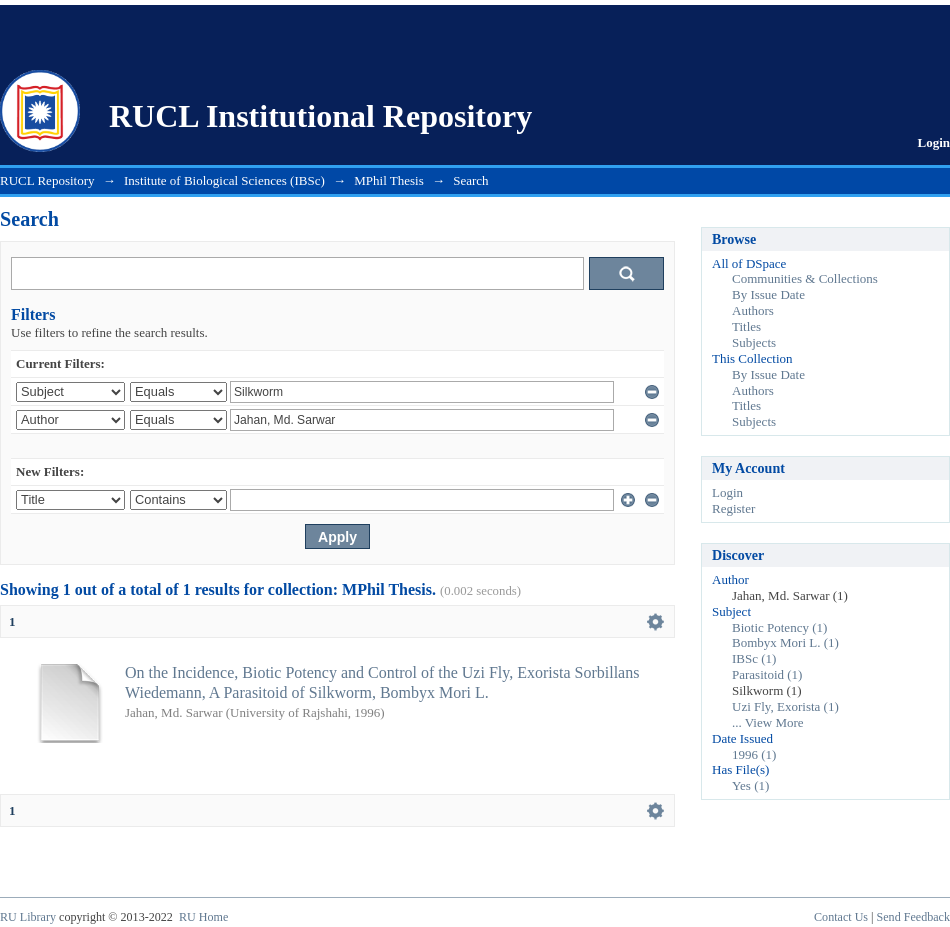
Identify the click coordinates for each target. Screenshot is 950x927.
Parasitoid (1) (767, 674)
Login (933, 142)
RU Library (28, 917)
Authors (753, 310)
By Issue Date (768, 294)
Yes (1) (750, 785)
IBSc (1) (754, 658)
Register (733, 508)
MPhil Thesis (388, 180)
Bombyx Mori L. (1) (785, 642)
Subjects (754, 342)
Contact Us (841, 917)
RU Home (203, 917)
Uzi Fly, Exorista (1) (785, 706)
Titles (746, 326)
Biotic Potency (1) (779, 627)
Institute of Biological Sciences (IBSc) (224, 180)
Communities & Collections (805, 278)
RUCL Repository (47, 180)
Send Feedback (913, 917)
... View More (768, 722)
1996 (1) (754, 754)
